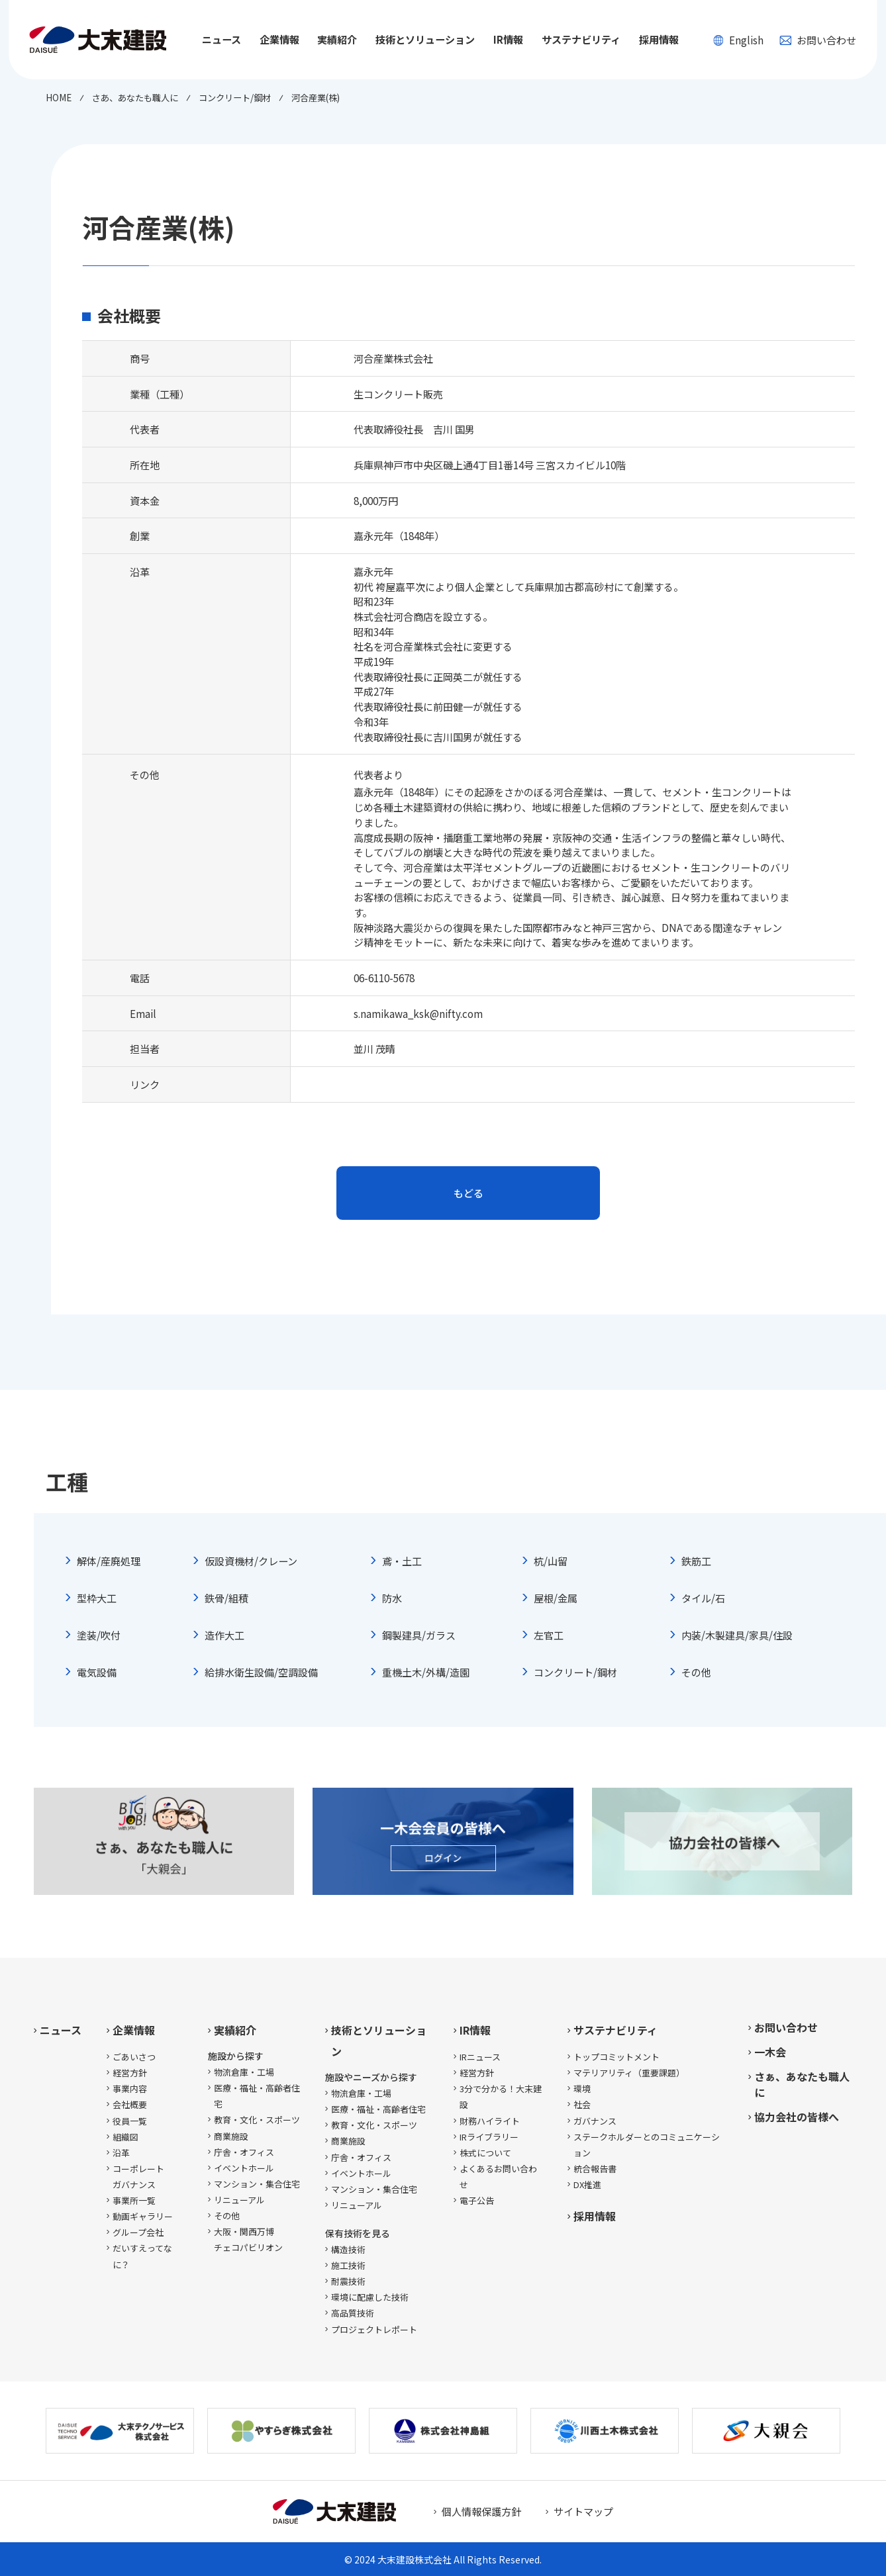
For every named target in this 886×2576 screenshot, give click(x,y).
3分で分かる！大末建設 (501, 2096)
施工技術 (348, 2265)
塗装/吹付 (99, 1635)
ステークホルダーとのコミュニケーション (646, 2145)
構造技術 (348, 2249)
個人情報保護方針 (481, 2511)
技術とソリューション (378, 2040)
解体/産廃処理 (108, 1560)
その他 (696, 1672)
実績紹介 (235, 2030)
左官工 (549, 1635)
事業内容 (130, 2088)
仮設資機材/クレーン (251, 1560)
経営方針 (130, 2072)
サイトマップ (583, 2511)
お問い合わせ (817, 39)
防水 (392, 1597)
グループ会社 (138, 2232)
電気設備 (97, 1672)
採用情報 (659, 39)
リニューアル (239, 2199)
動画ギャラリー (143, 2216)
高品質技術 (352, 2313)
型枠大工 (97, 1597)
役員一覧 (130, 2121)
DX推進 (587, 2184)
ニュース (221, 39)
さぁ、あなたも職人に (802, 2084)
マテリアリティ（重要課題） (629, 2072)
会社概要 (130, 2104)
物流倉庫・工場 (244, 2072)
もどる (468, 1192)
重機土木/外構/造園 (425, 1672)
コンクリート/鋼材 (575, 1672)
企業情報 (134, 2030)
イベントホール (244, 2168)
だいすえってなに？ (142, 2256)
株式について (485, 2152)
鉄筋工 (696, 1560)
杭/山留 (550, 1560)
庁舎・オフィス (244, 2152)
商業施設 (231, 2136)
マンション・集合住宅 (257, 2184)
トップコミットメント (616, 2056)
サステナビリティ (615, 2030)
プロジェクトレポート (374, 2329)
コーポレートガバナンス (138, 2176)
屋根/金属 (555, 1597)
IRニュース (480, 2056)
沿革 (121, 2152)
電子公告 (477, 2200)
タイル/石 (703, 1597)
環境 (582, 2088)
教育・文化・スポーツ (257, 2119)
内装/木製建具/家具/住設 (737, 1635)
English (738, 39)
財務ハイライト (490, 2121)
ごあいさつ (134, 2056)
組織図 (125, 2137)
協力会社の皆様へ (796, 2117)
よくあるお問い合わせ (498, 2176)
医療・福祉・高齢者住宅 (257, 2096)
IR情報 (475, 2030)
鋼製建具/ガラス (419, 1635)
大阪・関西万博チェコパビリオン (248, 2239)
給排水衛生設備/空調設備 (261, 1672)
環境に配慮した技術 (370, 2297)
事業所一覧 (134, 2200)
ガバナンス (594, 2121)
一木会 (770, 2052)
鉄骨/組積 (226, 1597)
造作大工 (224, 1635)
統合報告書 (594, 2168)
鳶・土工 (402, 1560)
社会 (582, 2104)
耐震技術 (348, 2281)
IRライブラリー (489, 2137)
